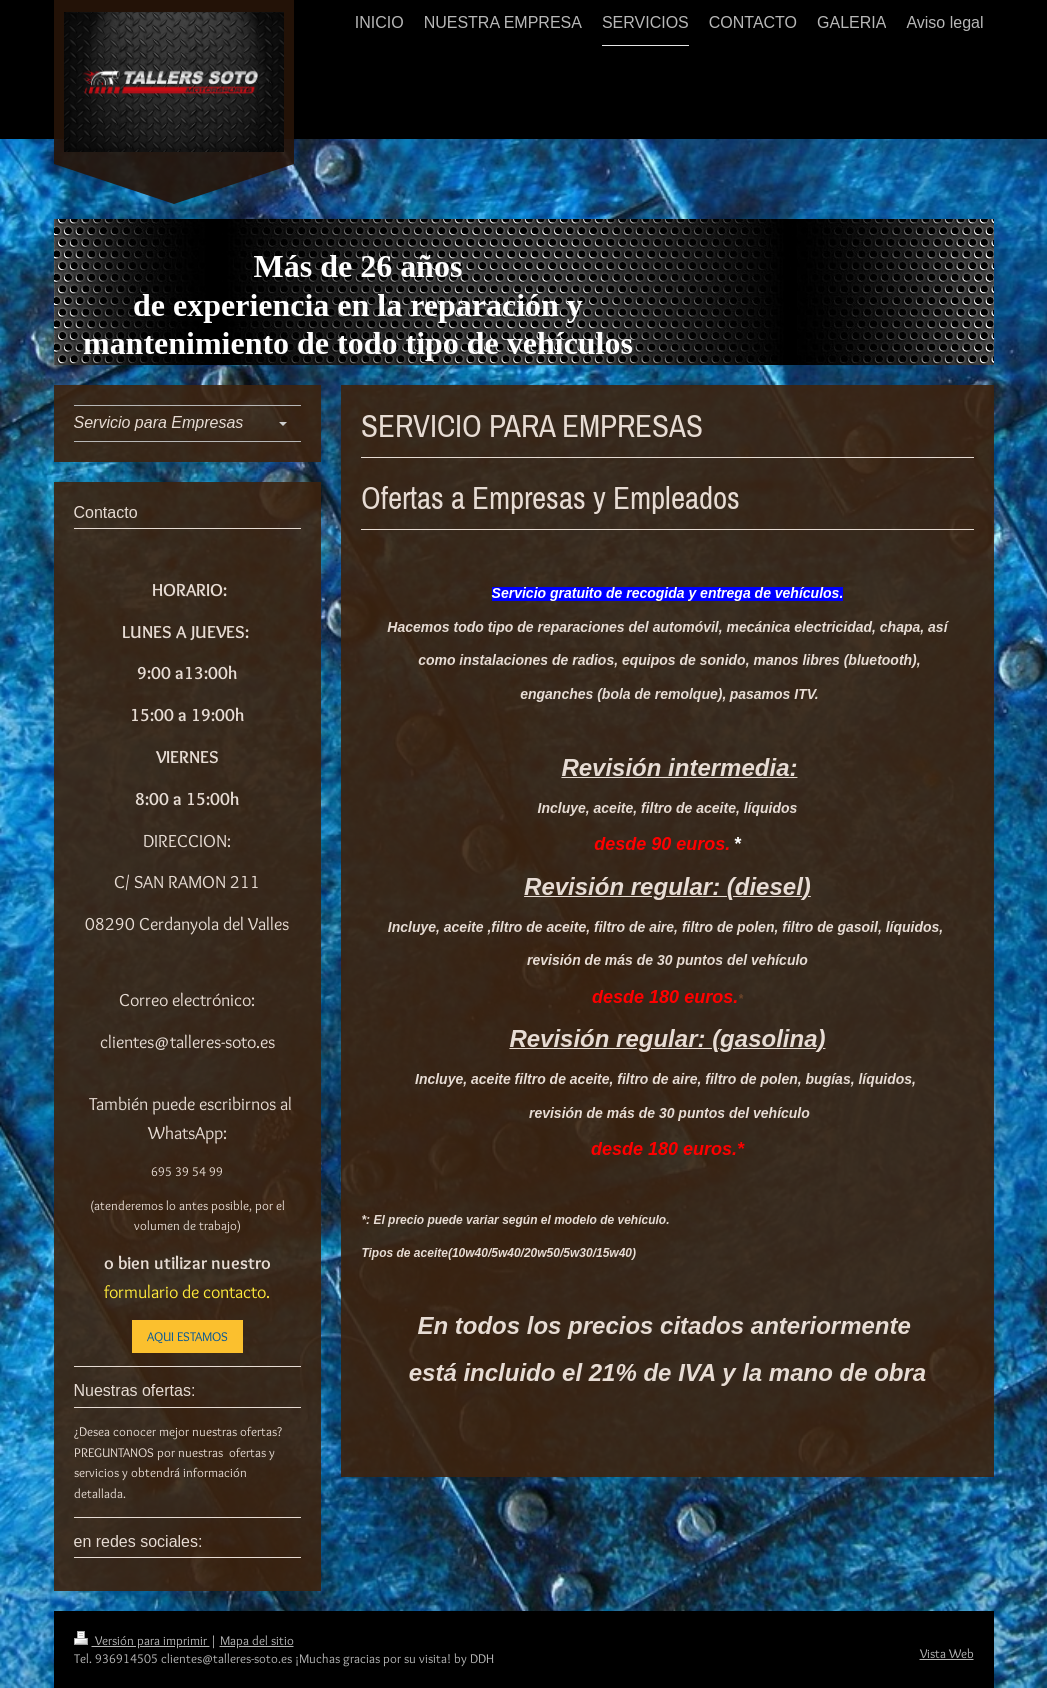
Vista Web (947, 1653)
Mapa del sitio (257, 1640)
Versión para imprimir (142, 1640)
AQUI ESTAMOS (187, 1336)
